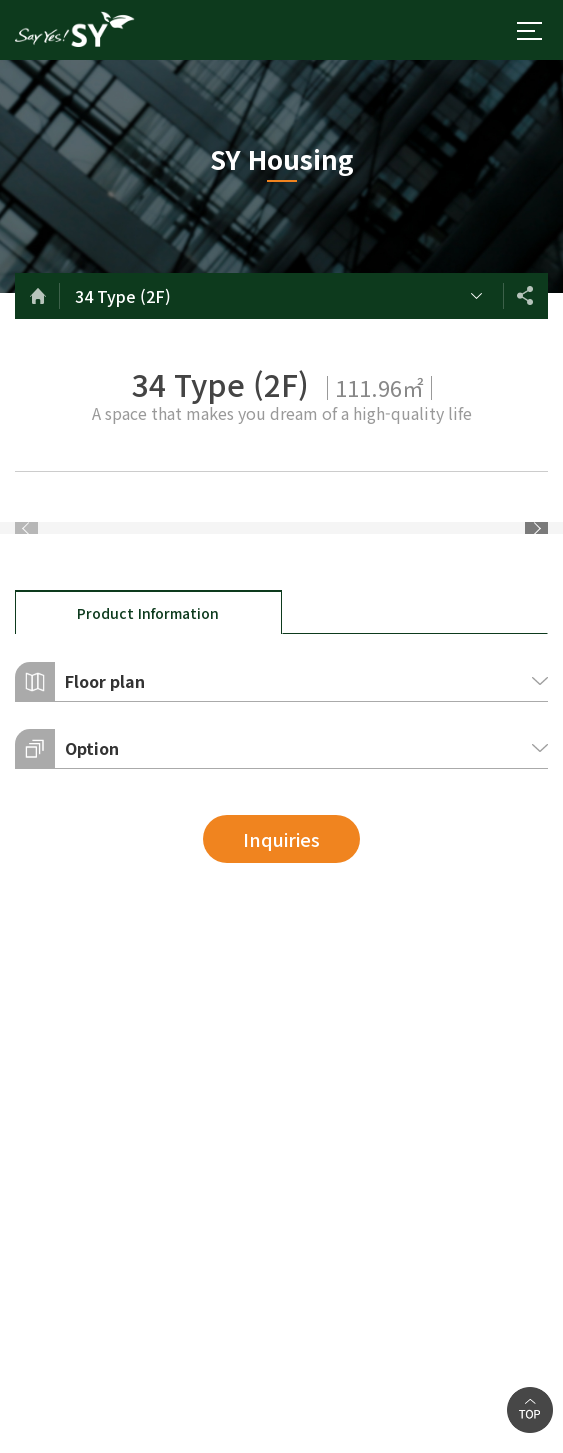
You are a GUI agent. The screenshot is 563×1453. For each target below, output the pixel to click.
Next (536, 637)
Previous (26, 637)
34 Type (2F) (123, 296)
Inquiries (281, 1058)
